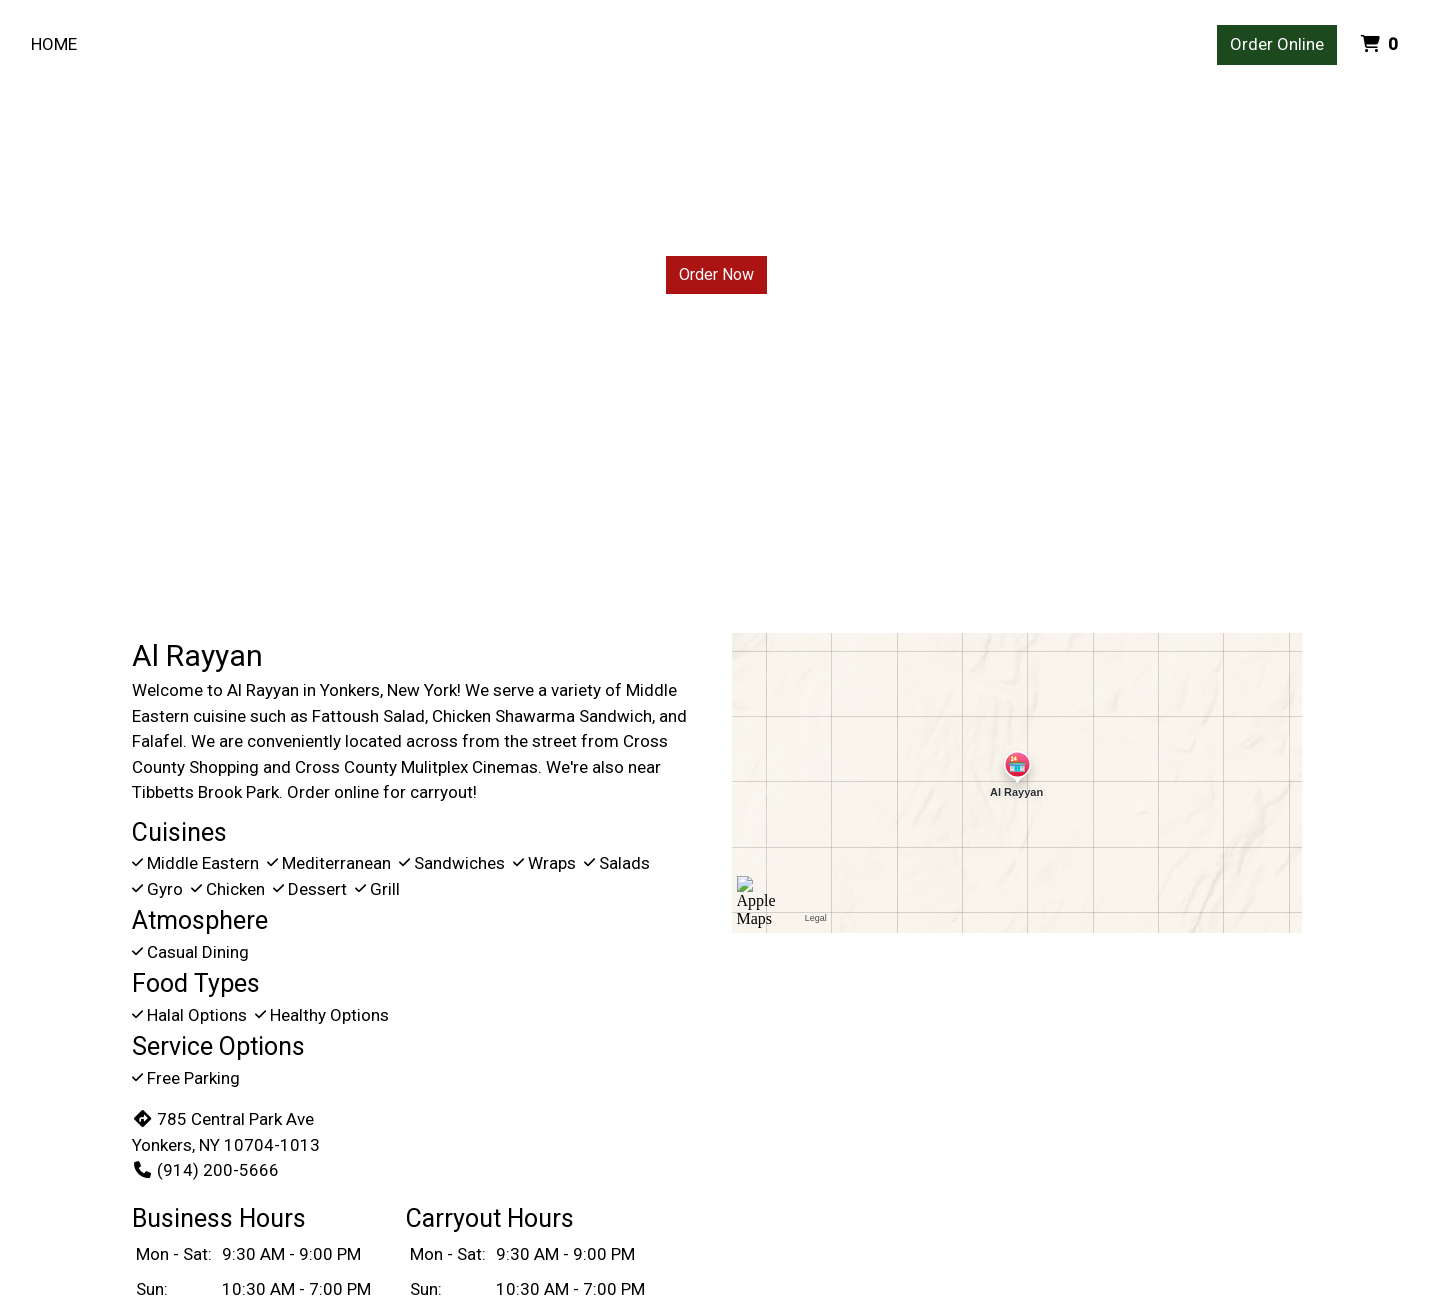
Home (54, 44)
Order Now (716, 274)
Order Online (1277, 44)
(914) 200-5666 (205, 1170)
